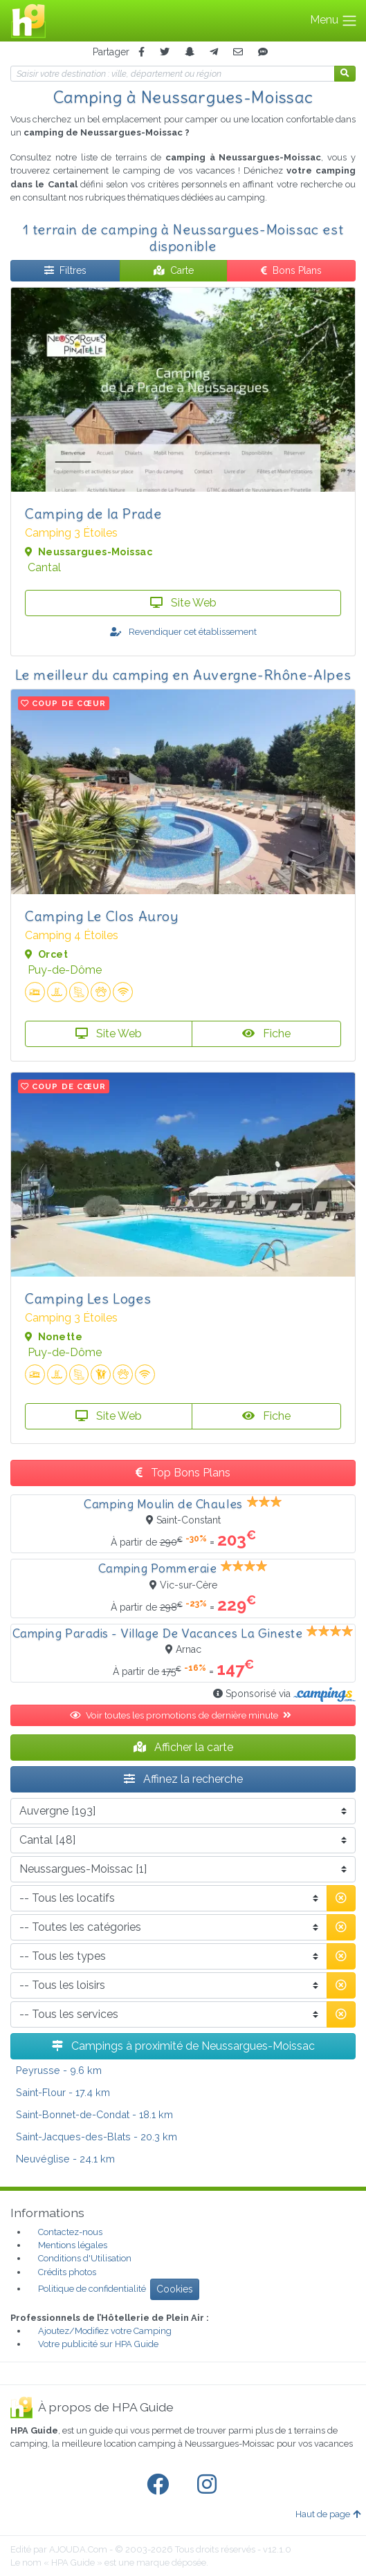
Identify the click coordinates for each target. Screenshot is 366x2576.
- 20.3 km (96, 2136)
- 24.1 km (65, 2159)
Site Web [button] (183, 602)
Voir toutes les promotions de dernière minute (183, 1715)
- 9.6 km (59, 2070)
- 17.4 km (63, 2092)
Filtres (65, 270)
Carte (174, 270)
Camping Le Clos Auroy (102, 916)
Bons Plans (291, 270)
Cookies (174, 2289)
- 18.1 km (94, 2114)
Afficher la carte (183, 1747)
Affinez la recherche (183, 1779)
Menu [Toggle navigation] (334, 20)
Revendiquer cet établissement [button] (183, 632)
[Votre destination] (172, 74)
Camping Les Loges (88, 1298)
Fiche (266, 1033)
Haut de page (327, 2514)
